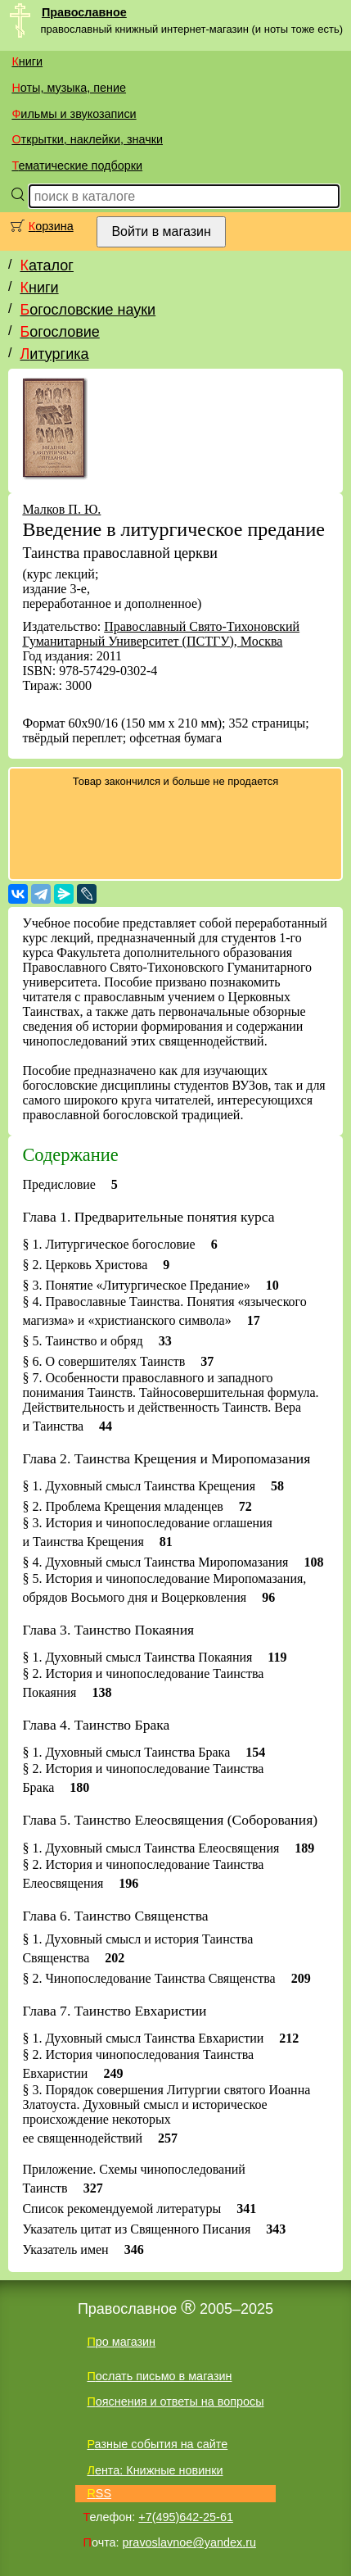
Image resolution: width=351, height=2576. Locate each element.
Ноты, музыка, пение (68, 87)
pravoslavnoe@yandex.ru (189, 2542)
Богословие (59, 332)
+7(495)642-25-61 (185, 2517)
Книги (27, 61)
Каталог (46, 265)
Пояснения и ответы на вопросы (175, 2401)
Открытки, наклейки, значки (87, 139)
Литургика (54, 354)
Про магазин (121, 2341)
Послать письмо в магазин (159, 2376)
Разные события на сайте (157, 2444)
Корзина (51, 226)
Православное (84, 12)
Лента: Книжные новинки (155, 2470)
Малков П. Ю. (61, 509)
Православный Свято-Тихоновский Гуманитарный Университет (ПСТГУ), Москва (160, 633)
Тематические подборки (76, 165)
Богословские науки (87, 310)
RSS (99, 2493)
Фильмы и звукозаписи (73, 113)
